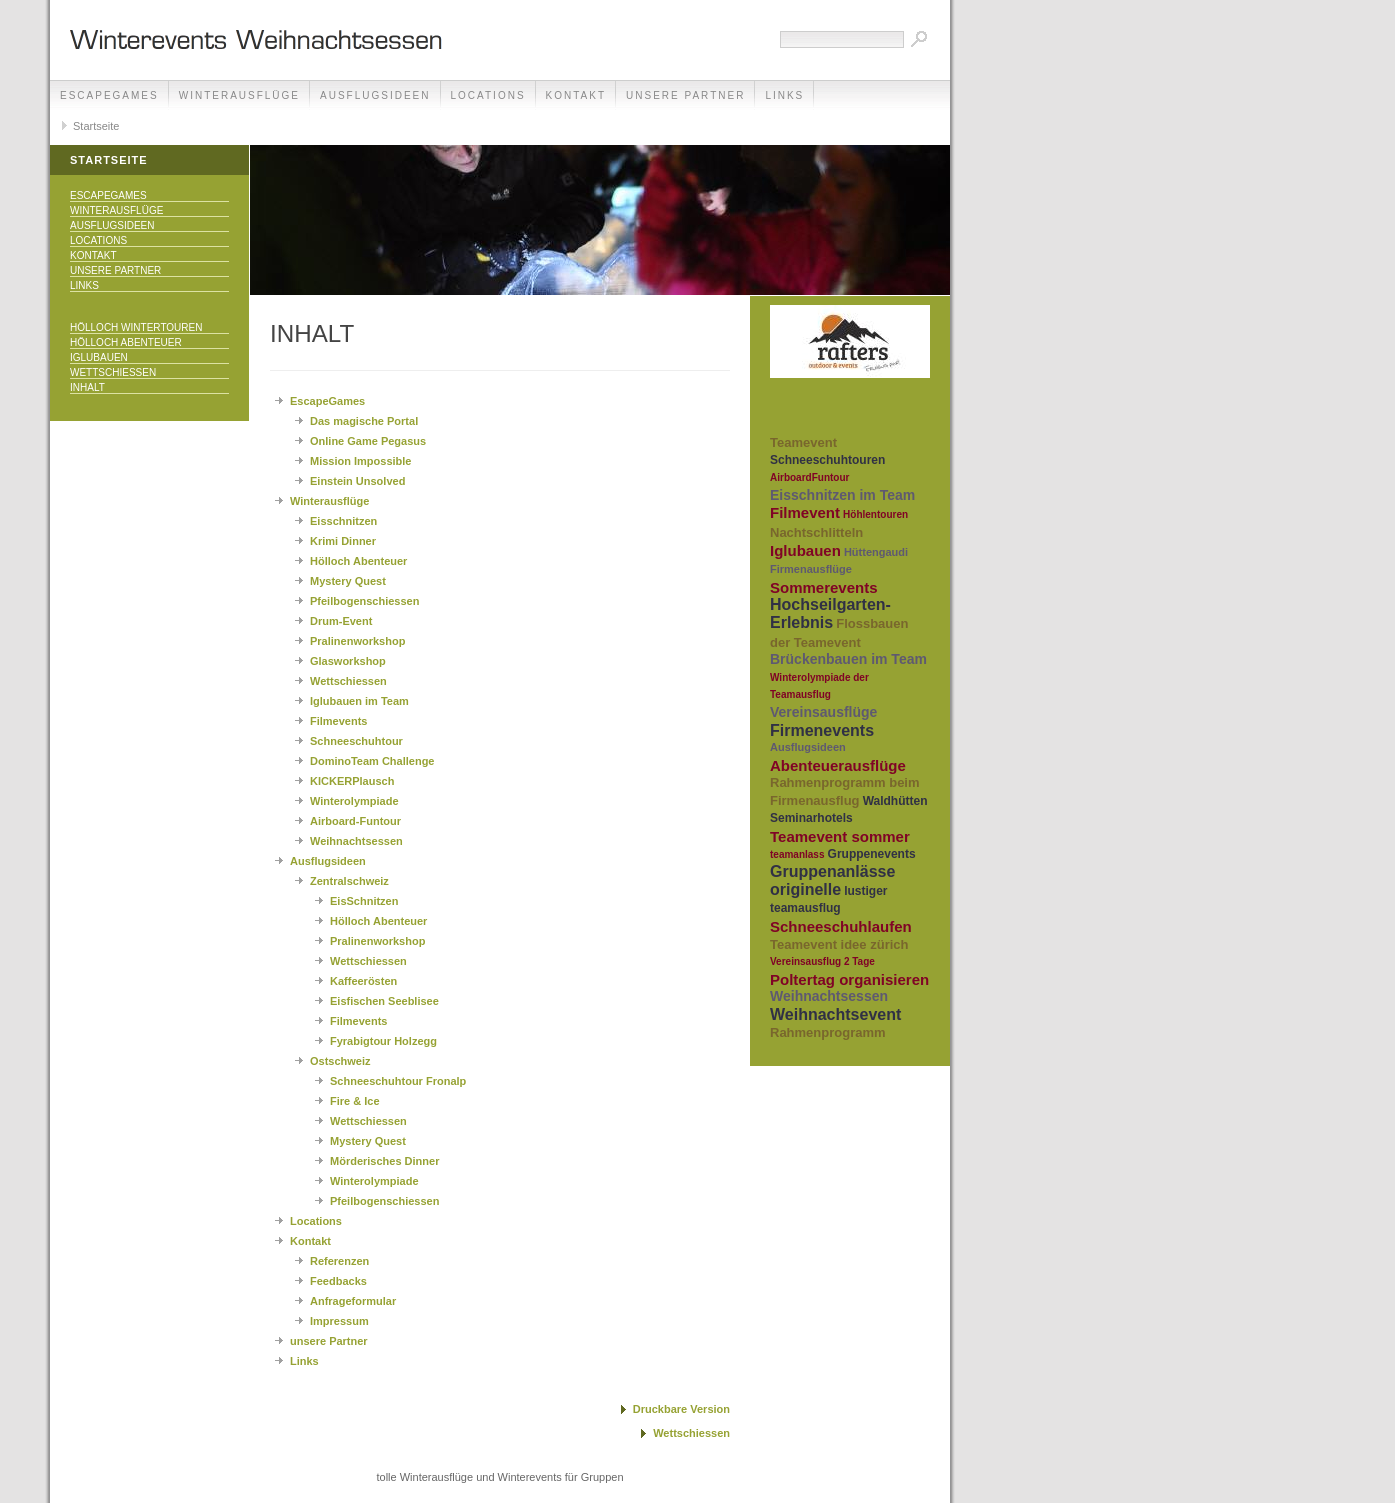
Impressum (339, 1321)
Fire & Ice (355, 1101)
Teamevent (803, 442)
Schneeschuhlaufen (841, 926)
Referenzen (339, 1261)
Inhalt (87, 387)
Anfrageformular (353, 1301)
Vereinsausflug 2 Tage (822, 961)
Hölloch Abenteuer (126, 342)
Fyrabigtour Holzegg (383, 1041)
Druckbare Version (681, 1409)
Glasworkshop (348, 661)
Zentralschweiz (349, 881)
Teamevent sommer (840, 836)
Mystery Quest (348, 581)
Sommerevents (824, 587)
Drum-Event (341, 621)
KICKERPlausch (352, 781)
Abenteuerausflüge (838, 765)
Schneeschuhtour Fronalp (398, 1081)
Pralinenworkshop (357, 641)
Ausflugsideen (375, 95)
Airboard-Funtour (355, 821)
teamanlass (797, 854)
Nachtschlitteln (816, 532)
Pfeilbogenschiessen (364, 601)
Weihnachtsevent (835, 1014)
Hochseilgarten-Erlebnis (830, 613)
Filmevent (805, 512)
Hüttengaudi (876, 552)
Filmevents (338, 721)
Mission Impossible (360, 461)
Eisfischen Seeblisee (384, 1001)
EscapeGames (109, 95)
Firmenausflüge (811, 569)
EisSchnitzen (364, 901)
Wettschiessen (113, 372)
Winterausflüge (239, 95)
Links (784, 95)
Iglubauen (99, 357)
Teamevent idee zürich (839, 944)
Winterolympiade (354, 801)
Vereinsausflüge (823, 712)
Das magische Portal (364, 421)
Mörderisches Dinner (384, 1161)
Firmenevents (822, 730)
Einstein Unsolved (357, 481)
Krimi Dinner (343, 541)
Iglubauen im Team (359, 701)
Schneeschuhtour (356, 741)
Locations (488, 95)
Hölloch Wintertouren (136, 327)
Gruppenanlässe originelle (832, 880)
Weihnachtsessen (356, 841)
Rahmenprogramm (828, 1032)
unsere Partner (685, 95)
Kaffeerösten (363, 981)
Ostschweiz (340, 1061)
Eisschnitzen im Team (842, 495)
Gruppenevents (872, 854)
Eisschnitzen (343, 521)
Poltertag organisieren (849, 979)
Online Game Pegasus (368, 441)
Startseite (96, 126)
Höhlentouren (875, 514)
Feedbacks (338, 1281)
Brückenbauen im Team (848, 659)
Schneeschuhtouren (827, 460)
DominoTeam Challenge (372, 761)
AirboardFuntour (809, 477)
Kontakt (576, 95)
